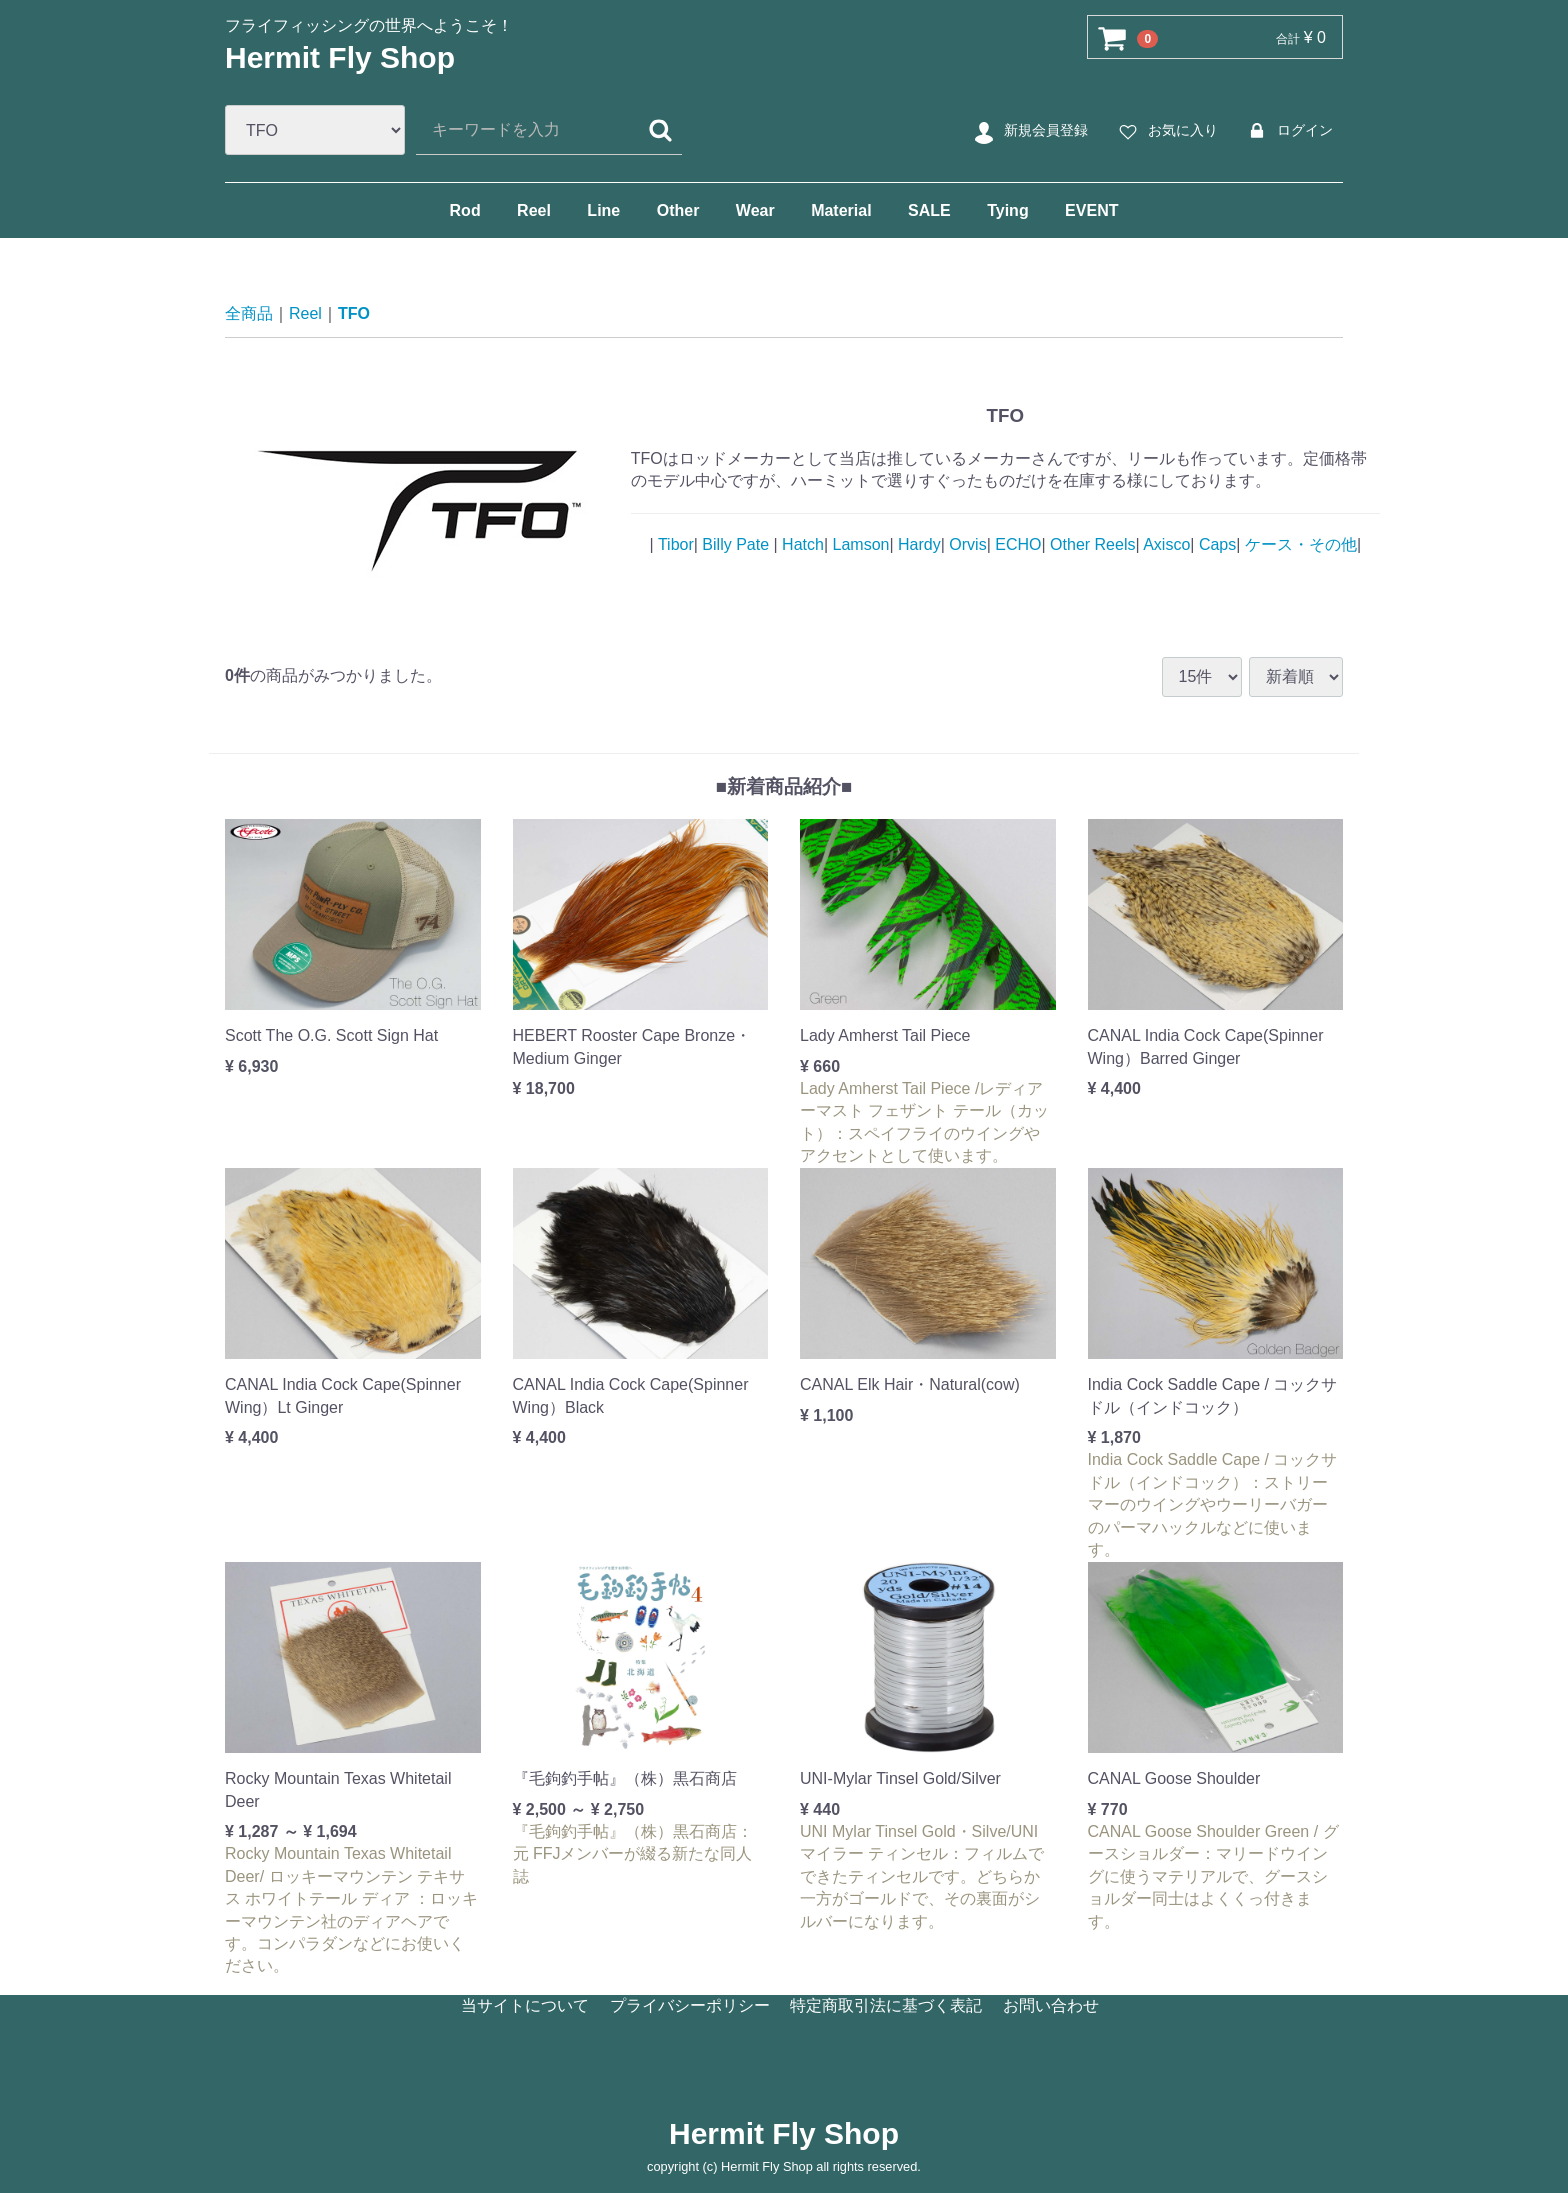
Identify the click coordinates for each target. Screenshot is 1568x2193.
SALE (929, 210)
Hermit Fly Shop (340, 57)
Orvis (966, 543)
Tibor (674, 543)
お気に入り (1165, 131)
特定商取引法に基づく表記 (886, 2004)
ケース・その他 (1298, 543)
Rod (465, 210)
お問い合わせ (1051, 2004)
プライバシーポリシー (690, 2004)
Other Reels (1091, 543)
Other (678, 210)
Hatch (801, 543)
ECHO (1016, 543)
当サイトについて (525, 2004)
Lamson (858, 543)
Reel (534, 210)
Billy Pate (736, 543)
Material (841, 210)
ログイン (1287, 131)
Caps (1215, 543)
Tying (1007, 210)
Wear (755, 210)
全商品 (249, 313)
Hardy (917, 543)
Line (603, 210)
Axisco (1165, 543)
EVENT (1091, 210)
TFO (354, 313)
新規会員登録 (1028, 131)
